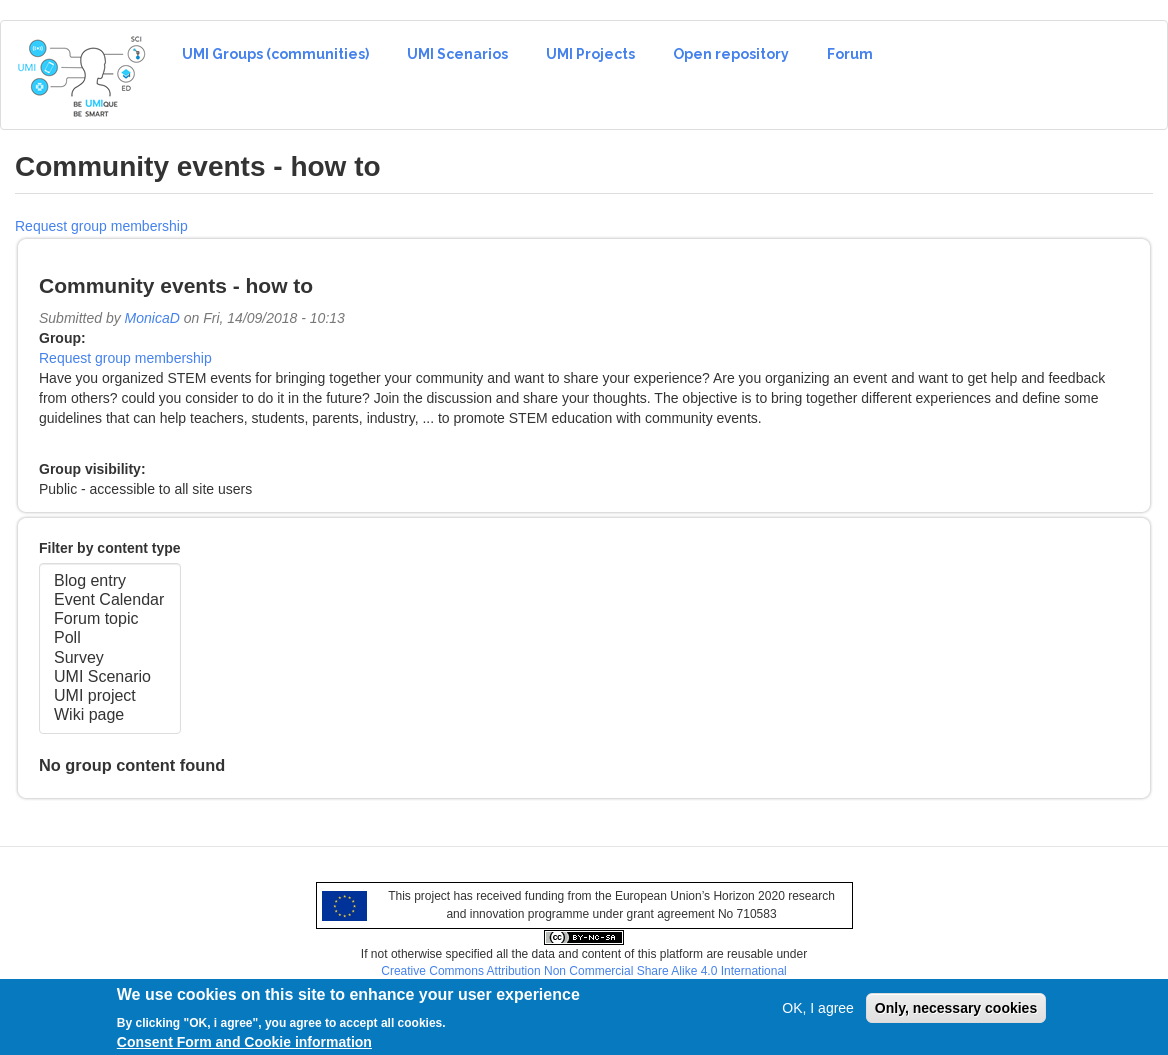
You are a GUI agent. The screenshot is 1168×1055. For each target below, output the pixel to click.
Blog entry (110, 581)
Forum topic (110, 619)
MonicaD (152, 318)
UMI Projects (590, 54)
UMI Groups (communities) (275, 54)
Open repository (731, 54)
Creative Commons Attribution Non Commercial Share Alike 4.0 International (584, 971)
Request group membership (101, 226)
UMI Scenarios (457, 54)
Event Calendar (110, 600)
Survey (110, 658)
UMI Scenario (110, 677)
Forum (850, 54)
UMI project (110, 696)
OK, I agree (818, 1013)
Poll (110, 638)
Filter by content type (110, 548)
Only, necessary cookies (956, 1013)
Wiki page (110, 715)
